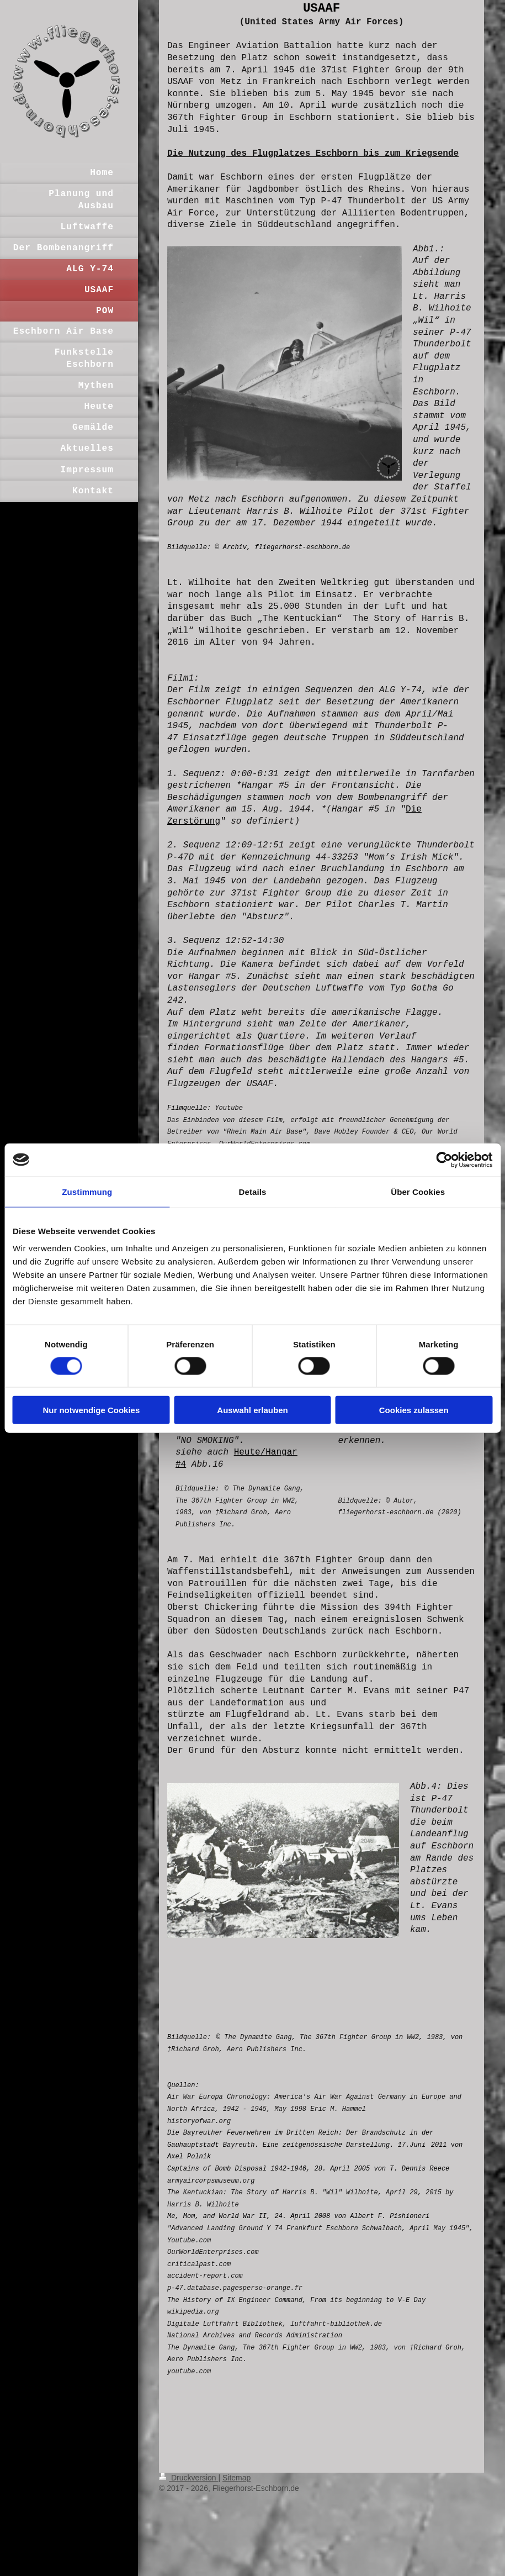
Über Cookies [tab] (418, 1191)
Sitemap (236, 2477)
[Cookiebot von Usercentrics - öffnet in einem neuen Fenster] (444, 1159)
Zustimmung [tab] (87, 1191)
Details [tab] (253, 1191)
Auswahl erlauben (252, 1410)
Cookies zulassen (414, 1410)
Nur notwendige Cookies (91, 1410)
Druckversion (188, 2477)
